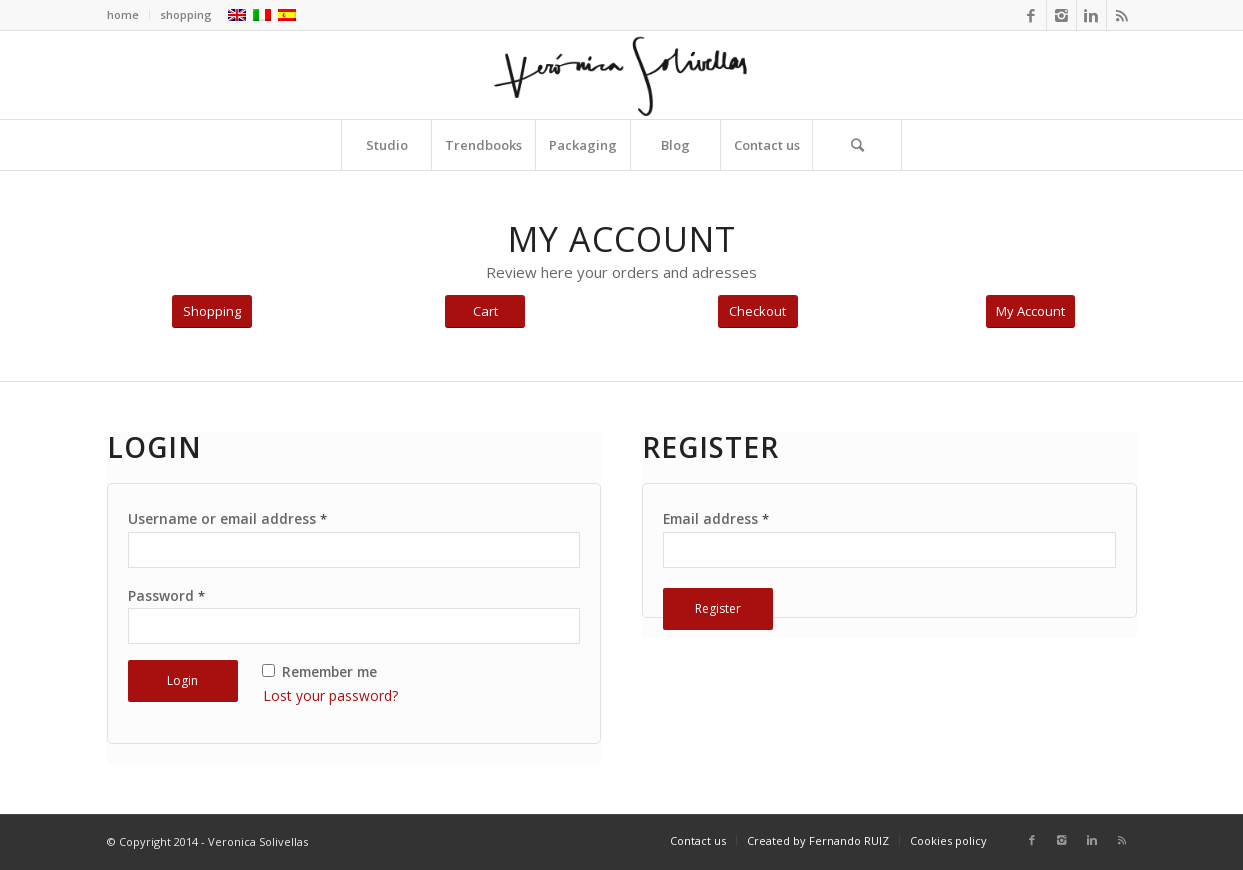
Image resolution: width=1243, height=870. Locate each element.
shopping (186, 14)
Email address (716, 518)
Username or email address (227, 518)
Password (166, 595)
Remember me (319, 671)
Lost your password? (330, 695)
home (123, 14)
